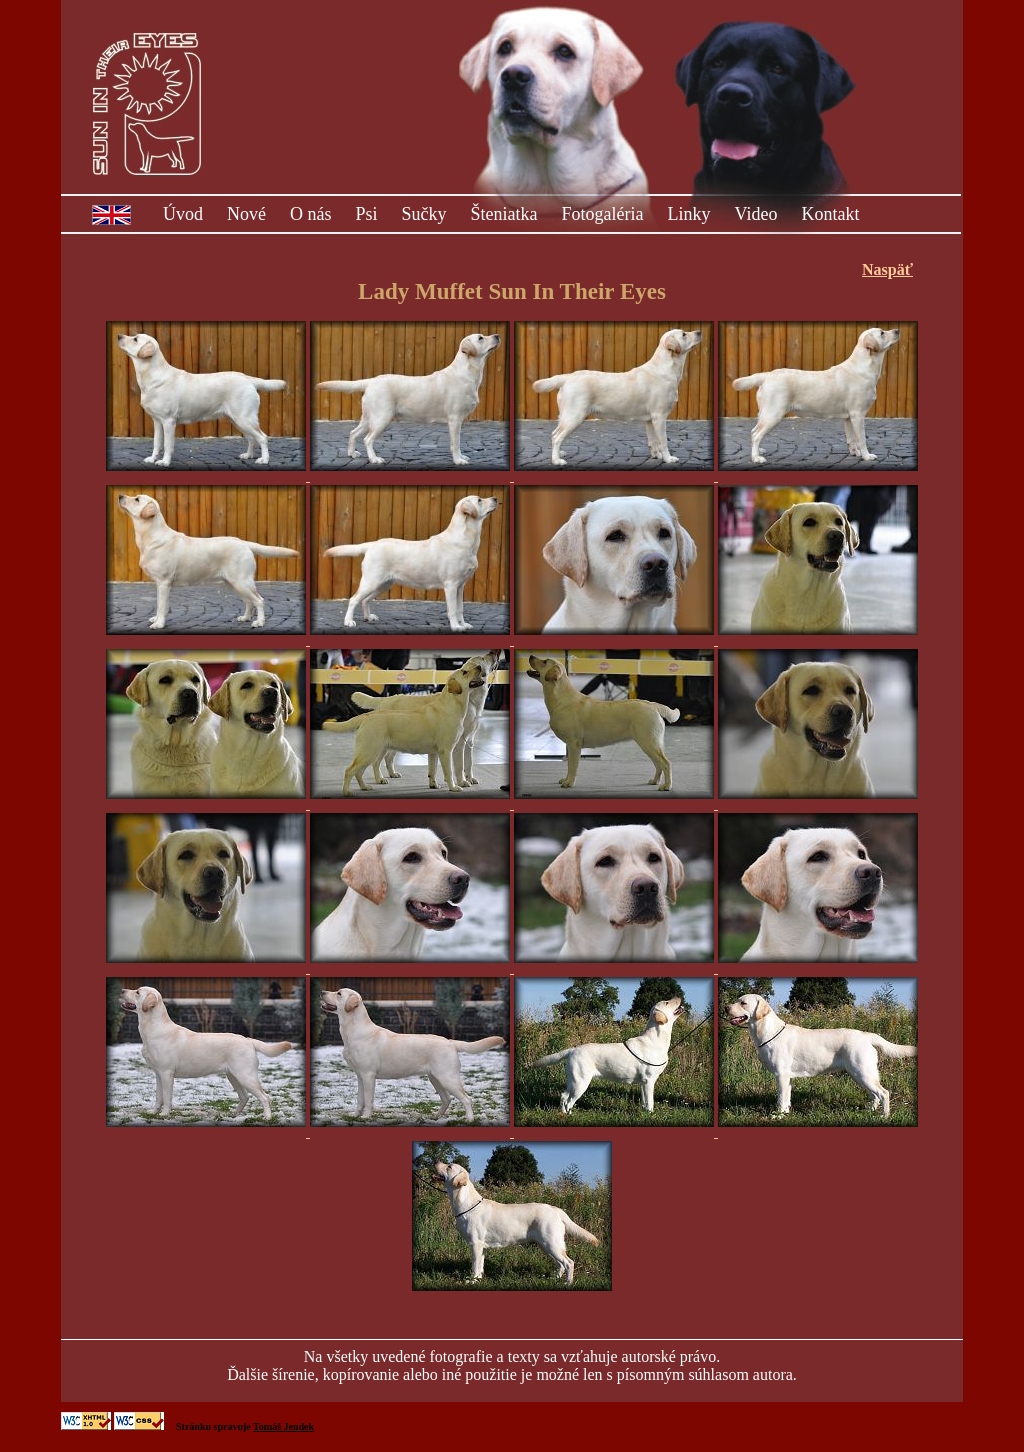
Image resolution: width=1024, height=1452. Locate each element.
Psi (367, 214)
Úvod (183, 214)
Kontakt (830, 214)
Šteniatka (504, 214)
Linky (689, 214)
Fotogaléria (603, 214)
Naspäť (887, 269)
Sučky (424, 214)
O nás (311, 214)
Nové (246, 214)
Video (756, 214)
